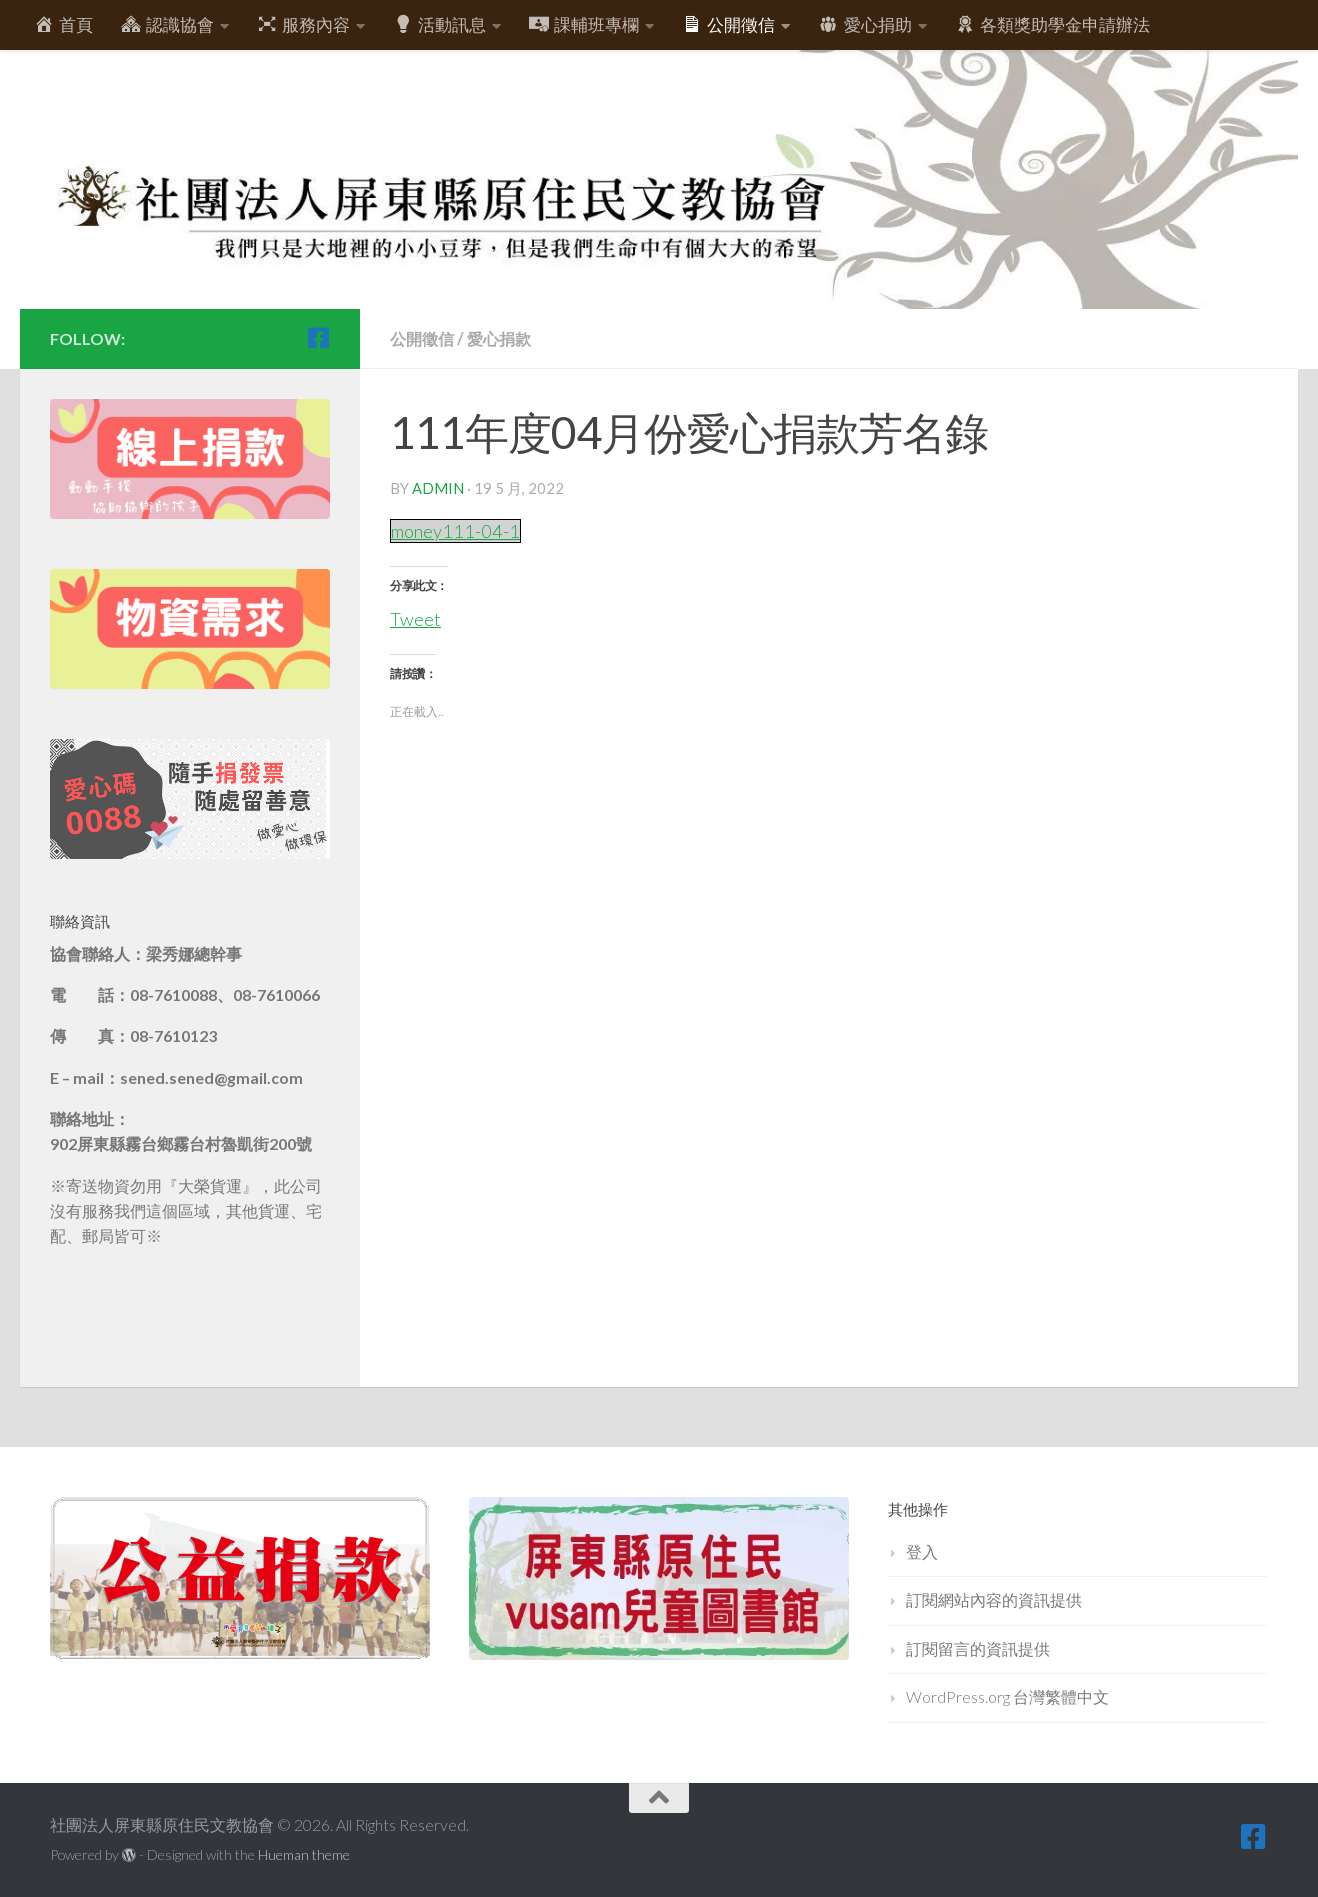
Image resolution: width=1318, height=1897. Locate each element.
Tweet (415, 615)
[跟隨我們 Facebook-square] (318, 338)
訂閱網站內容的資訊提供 (994, 1599)
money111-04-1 (458, 530)
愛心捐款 (505, 338)
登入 (922, 1551)
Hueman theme (304, 1854)
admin (438, 488)
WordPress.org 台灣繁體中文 (1007, 1696)
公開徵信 (424, 338)
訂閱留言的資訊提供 (978, 1648)
